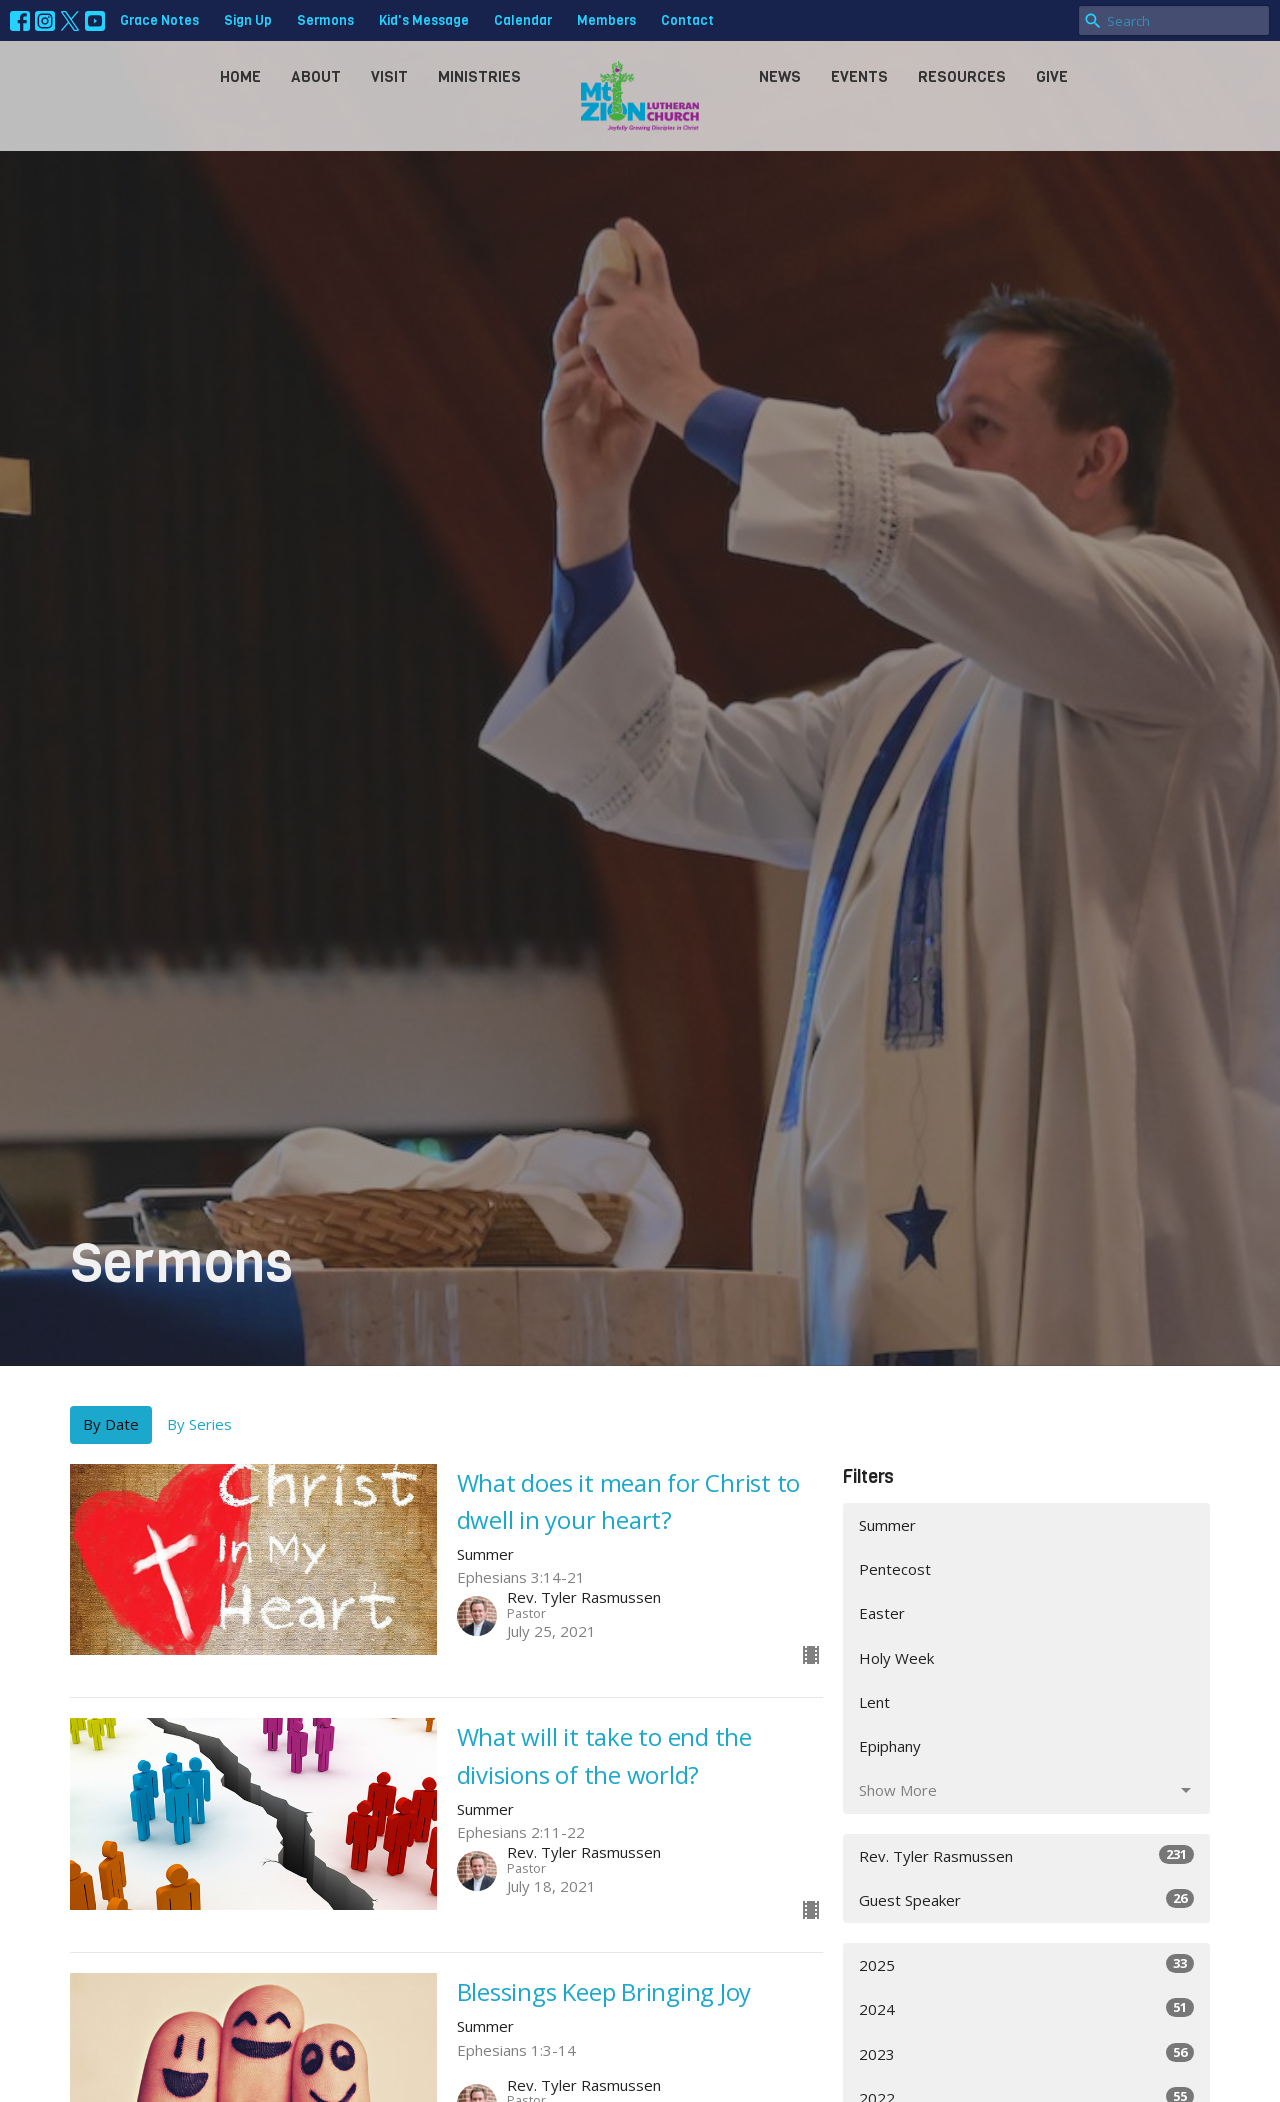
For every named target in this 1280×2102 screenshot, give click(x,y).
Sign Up (248, 20)
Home (240, 77)
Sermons (325, 20)
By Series (199, 1424)
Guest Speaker (1026, 1899)
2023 (1026, 2053)
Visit (389, 77)
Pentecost (895, 1569)
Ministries (479, 77)
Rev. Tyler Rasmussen (1026, 1855)
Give (1052, 77)
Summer (887, 1525)
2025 (1026, 1964)
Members (606, 20)
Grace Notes (159, 20)
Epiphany (890, 1746)
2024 (1026, 2008)
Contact (687, 20)
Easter (882, 1613)
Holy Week (896, 1658)
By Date (111, 1424)
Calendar (523, 20)
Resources (962, 77)
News (780, 77)
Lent (874, 1702)
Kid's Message (424, 20)
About (316, 77)
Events (859, 77)
